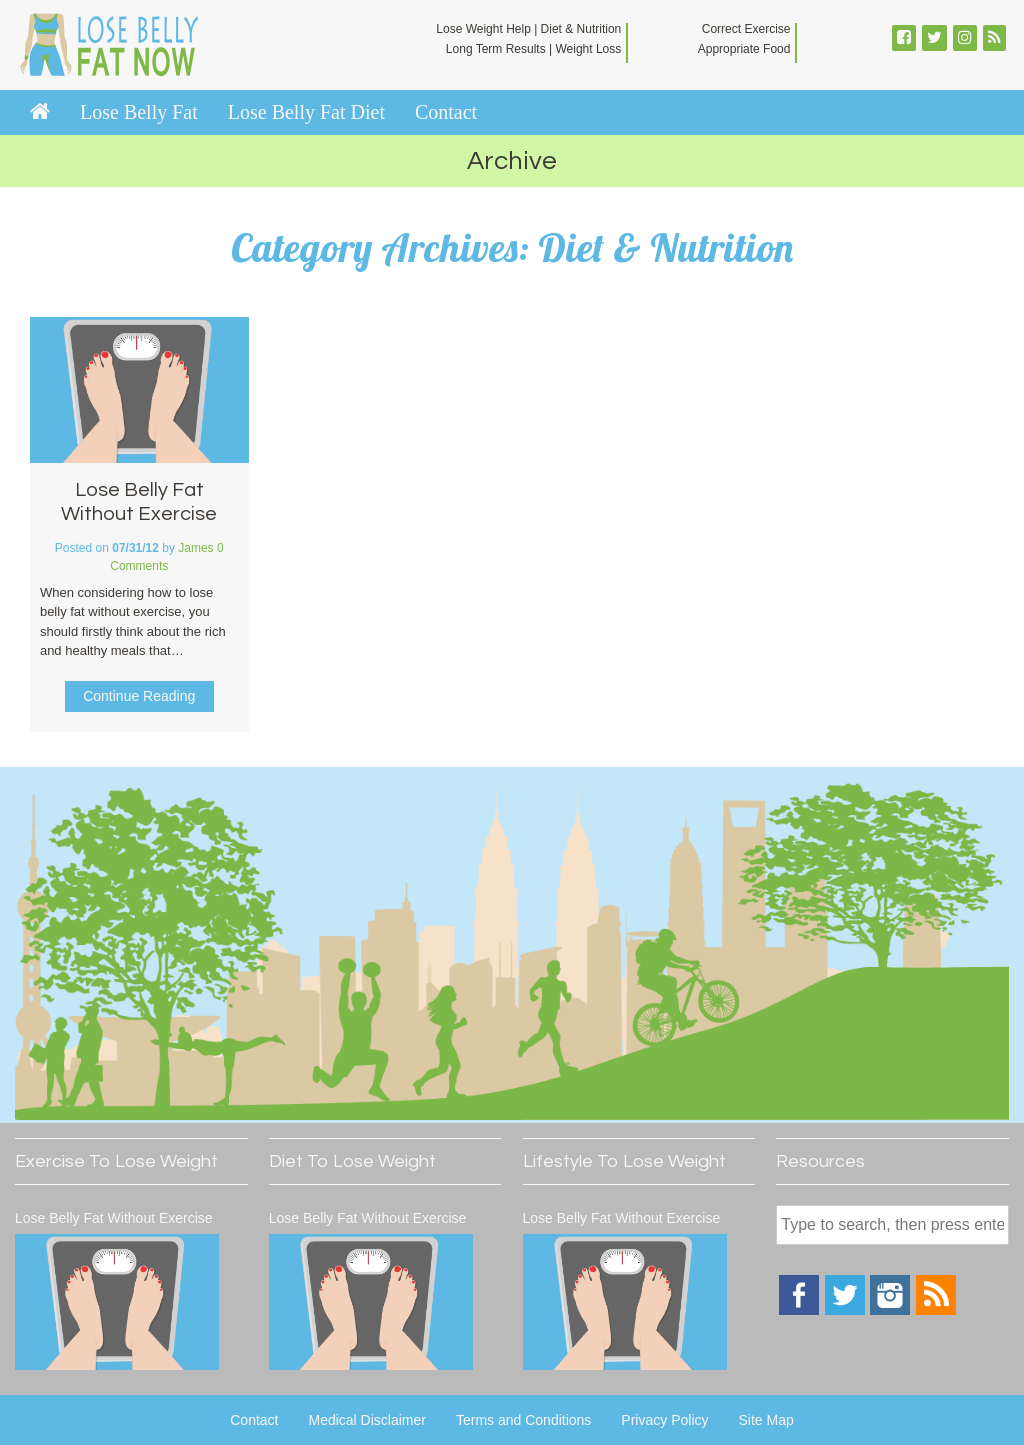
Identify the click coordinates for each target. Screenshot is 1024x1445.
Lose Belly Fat (139, 112)
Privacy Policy (664, 1420)
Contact (446, 112)
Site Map (766, 1420)
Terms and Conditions (523, 1420)
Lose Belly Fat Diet (306, 112)
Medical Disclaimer (366, 1420)
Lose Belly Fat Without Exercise (114, 1218)
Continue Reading (139, 696)
